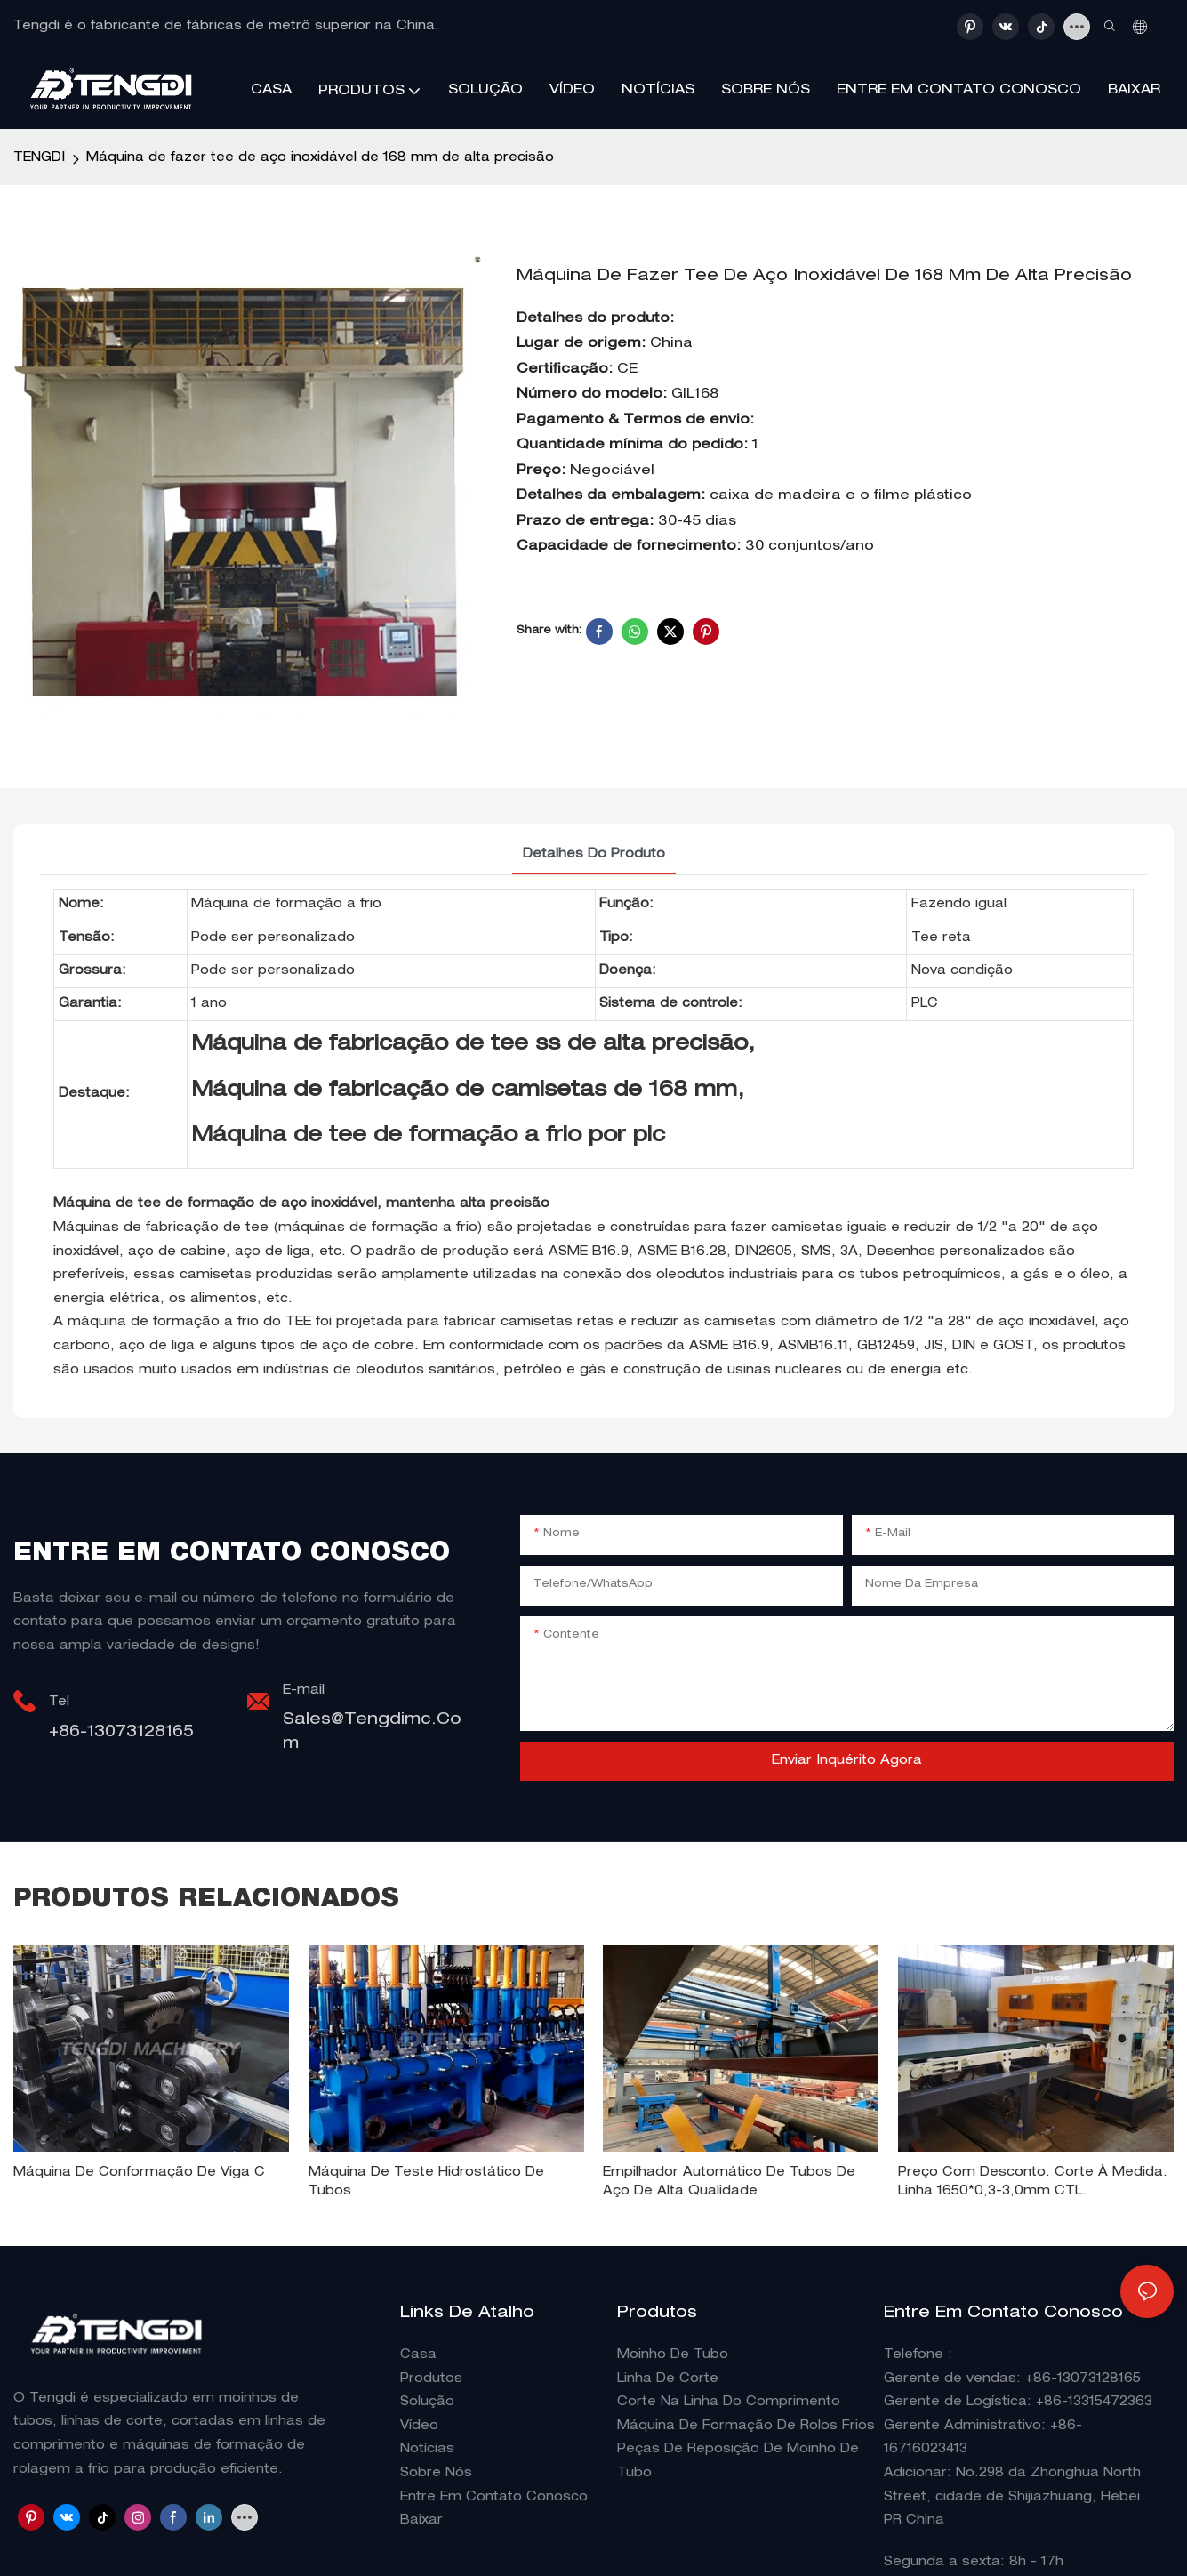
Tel (59, 1702)
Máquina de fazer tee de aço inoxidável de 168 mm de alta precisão (320, 158)
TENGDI (39, 158)
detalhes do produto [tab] (594, 855)
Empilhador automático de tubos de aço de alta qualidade (729, 2182)
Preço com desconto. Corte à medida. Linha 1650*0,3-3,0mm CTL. (1032, 2182)
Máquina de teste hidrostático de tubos (426, 2182)
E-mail (304, 1691)
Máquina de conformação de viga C (139, 2173)
